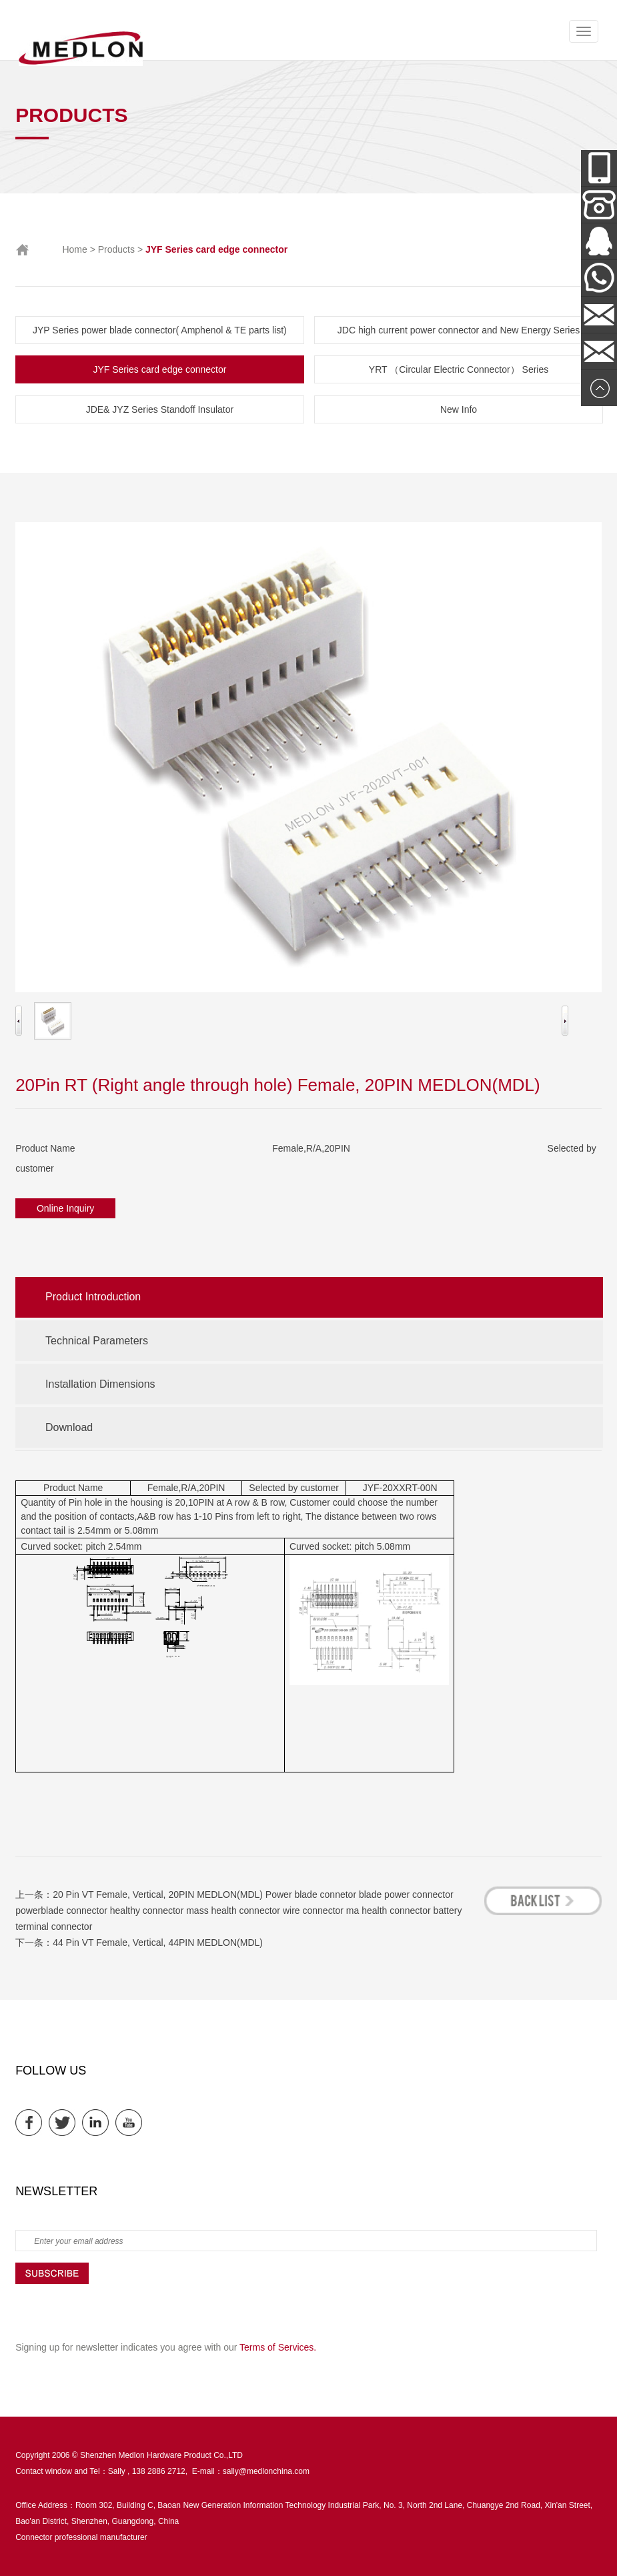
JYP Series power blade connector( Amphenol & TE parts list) (160, 330)
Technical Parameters (96, 1340)
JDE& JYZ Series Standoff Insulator (160, 409)
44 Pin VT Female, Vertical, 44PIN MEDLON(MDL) (158, 1942)
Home (74, 249)
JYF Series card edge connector (159, 369)
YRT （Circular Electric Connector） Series (458, 369)
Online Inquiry (65, 1208)
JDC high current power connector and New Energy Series (459, 330)
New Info (458, 409)
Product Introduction (93, 1296)
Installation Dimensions (100, 1384)
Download (69, 1427)
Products (116, 249)
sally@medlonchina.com (266, 2471)
